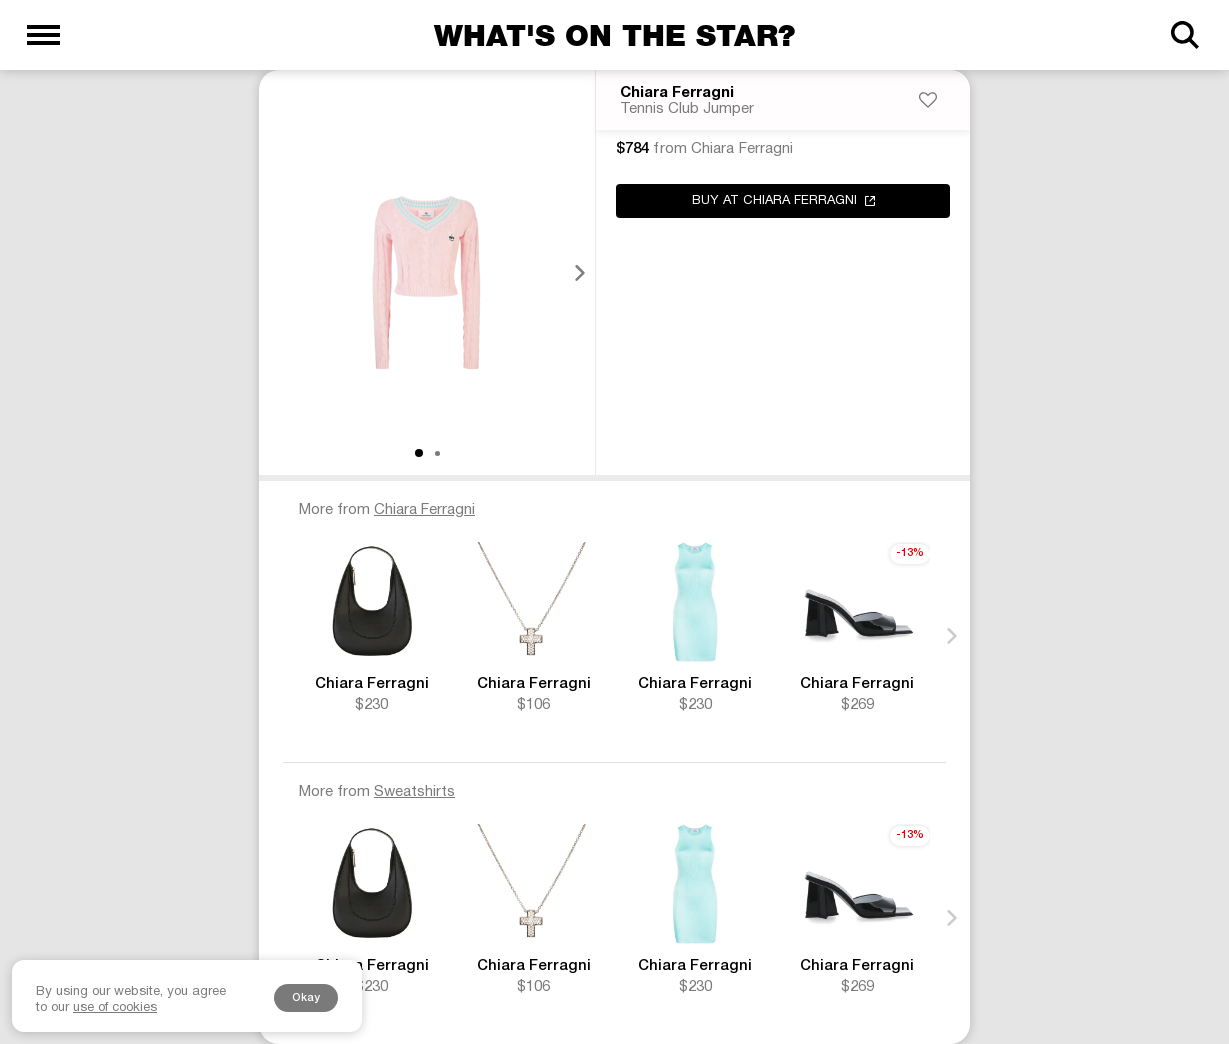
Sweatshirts (414, 792)
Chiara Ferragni (677, 93)
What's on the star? (614, 35)
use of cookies (115, 1008)
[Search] (1185, 35)
